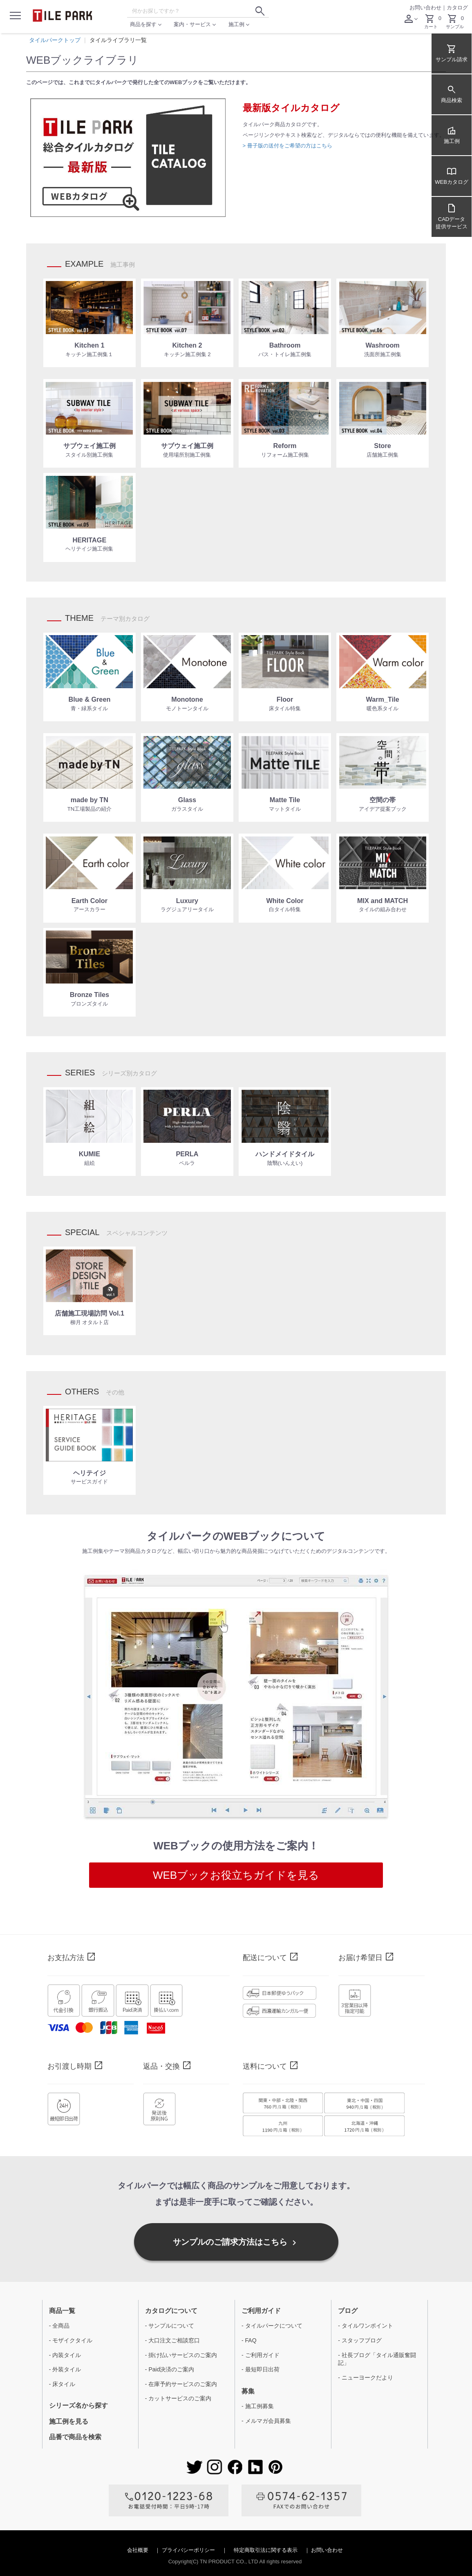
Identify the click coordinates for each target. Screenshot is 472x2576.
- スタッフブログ (360, 2340)
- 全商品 (59, 2325)
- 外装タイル (65, 2369)
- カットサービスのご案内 (178, 2398)
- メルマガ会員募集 (266, 2421)
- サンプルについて (170, 2325)
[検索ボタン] (260, 11)
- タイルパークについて (272, 2325)
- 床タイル (62, 2384)
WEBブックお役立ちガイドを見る (236, 1875)
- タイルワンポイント (365, 2325)
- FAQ (249, 2340)
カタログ (457, 7)
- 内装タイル (65, 2355)
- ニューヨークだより (365, 2377)
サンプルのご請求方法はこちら (236, 2242)
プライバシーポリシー (189, 2550)
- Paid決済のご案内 (170, 2369)
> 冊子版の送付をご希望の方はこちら (287, 146)
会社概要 (138, 2550)
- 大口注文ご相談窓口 (172, 2340)
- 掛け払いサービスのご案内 (181, 2355)
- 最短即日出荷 (261, 2369)
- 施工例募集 (258, 2406)
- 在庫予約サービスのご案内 (181, 2384)
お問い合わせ (425, 7)
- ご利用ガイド (261, 2355)
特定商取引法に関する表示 (266, 2550)
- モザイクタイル (71, 2340)
